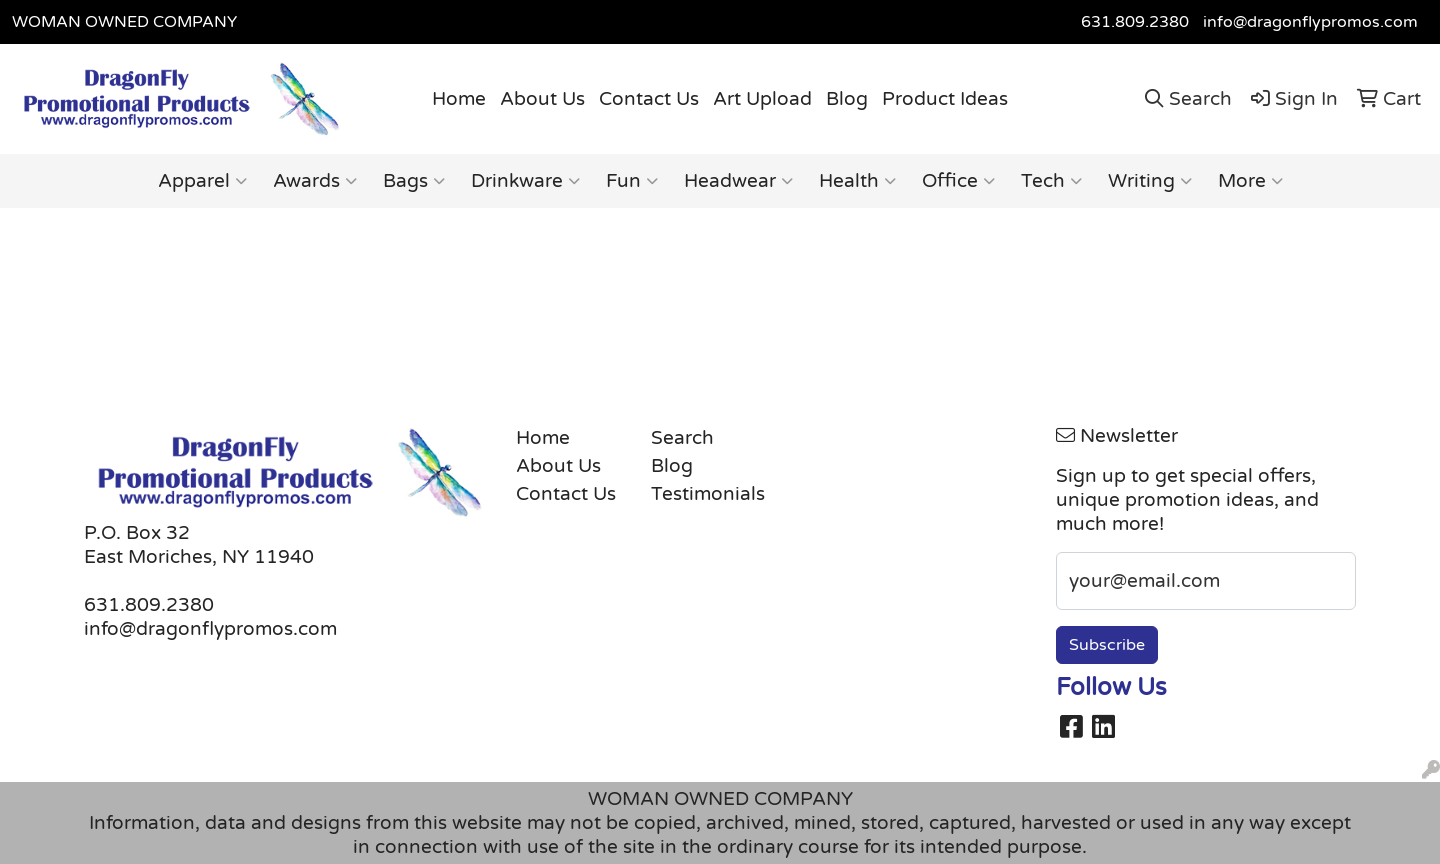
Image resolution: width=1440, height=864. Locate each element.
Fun (632, 181)
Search (682, 438)
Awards (315, 181)
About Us (542, 99)
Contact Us (649, 99)
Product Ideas (945, 99)
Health (857, 181)
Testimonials (706, 494)
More (1250, 181)
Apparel (202, 181)
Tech (1051, 181)
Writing (1150, 181)
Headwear (738, 181)
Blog (847, 99)
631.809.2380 (1135, 22)
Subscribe (1107, 645)
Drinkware (525, 181)
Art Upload (762, 99)
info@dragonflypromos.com (1310, 22)
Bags (414, 181)
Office (958, 181)
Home (459, 99)
